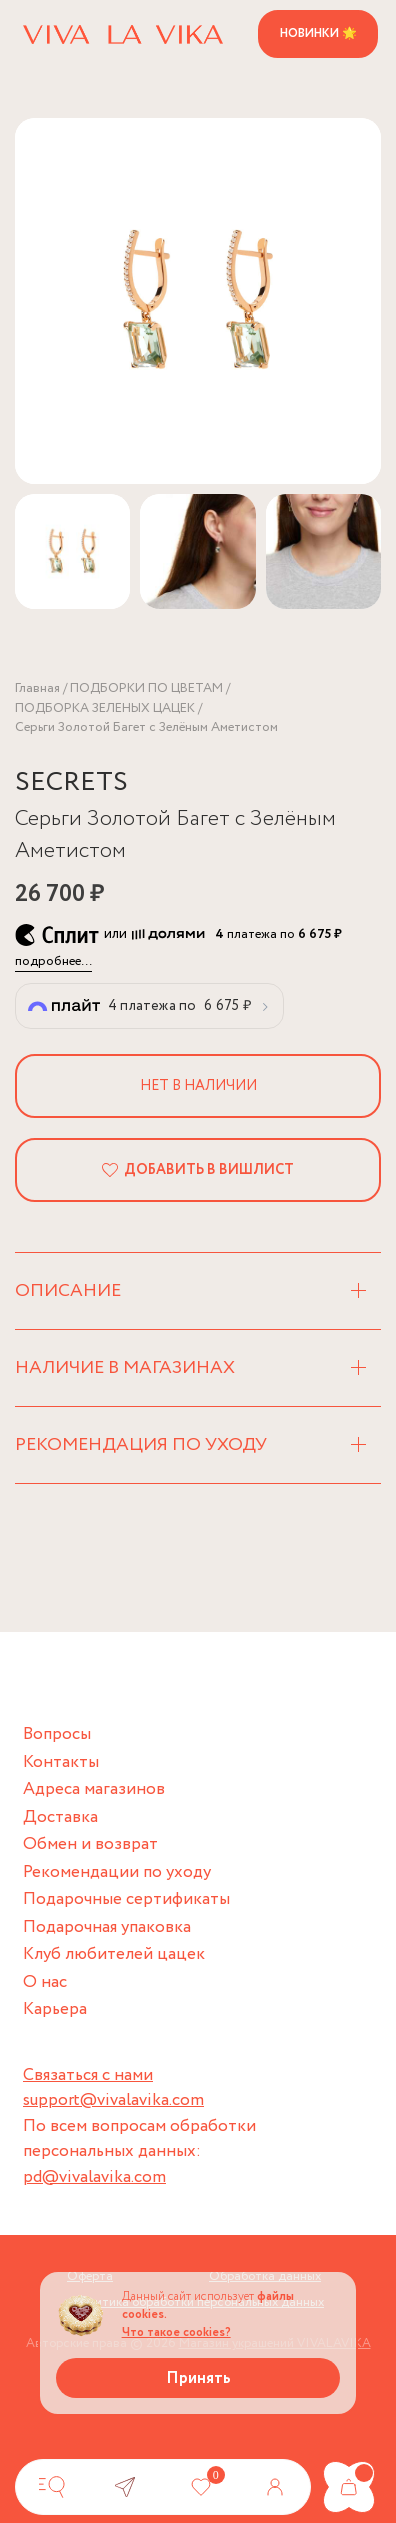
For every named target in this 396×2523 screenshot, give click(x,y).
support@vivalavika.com (113, 2100)
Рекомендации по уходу (117, 1872)
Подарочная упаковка (107, 1927)
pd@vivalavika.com (94, 2177)
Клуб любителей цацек (114, 1954)
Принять (198, 2378)
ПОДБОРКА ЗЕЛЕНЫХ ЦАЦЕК (105, 708)
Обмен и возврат (90, 1844)
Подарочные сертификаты (126, 1899)
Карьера (55, 2009)
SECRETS (71, 782)
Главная (37, 688)
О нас (45, 1982)
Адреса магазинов (94, 1789)
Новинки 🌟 (318, 33)
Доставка (60, 1817)
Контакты (61, 1762)
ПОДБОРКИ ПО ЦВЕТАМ (146, 688)
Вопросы (57, 1734)
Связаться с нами (88, 2075)
